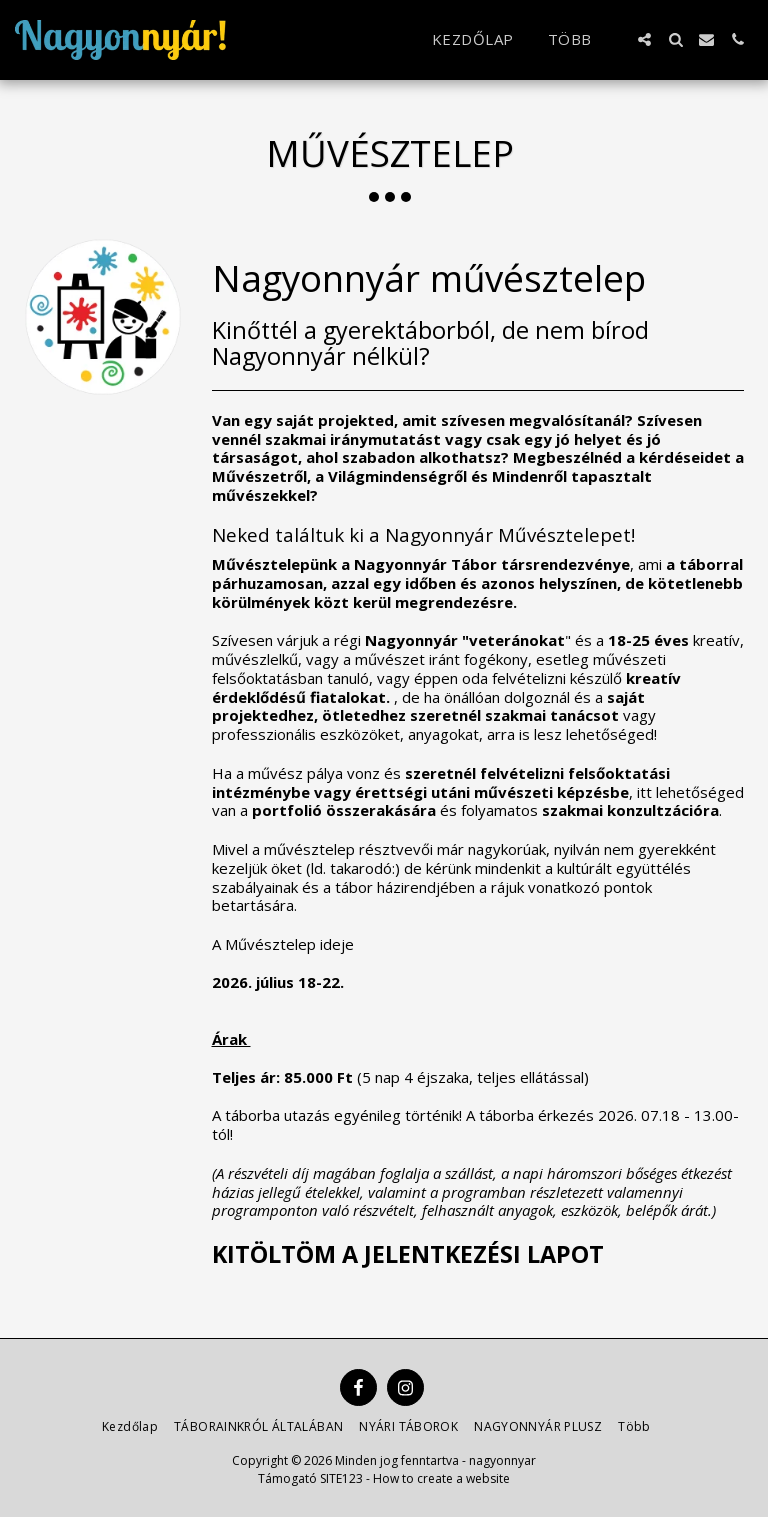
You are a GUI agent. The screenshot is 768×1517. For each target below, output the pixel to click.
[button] (644, 39)
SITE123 (341, 1478)
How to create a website (441, 1478)
